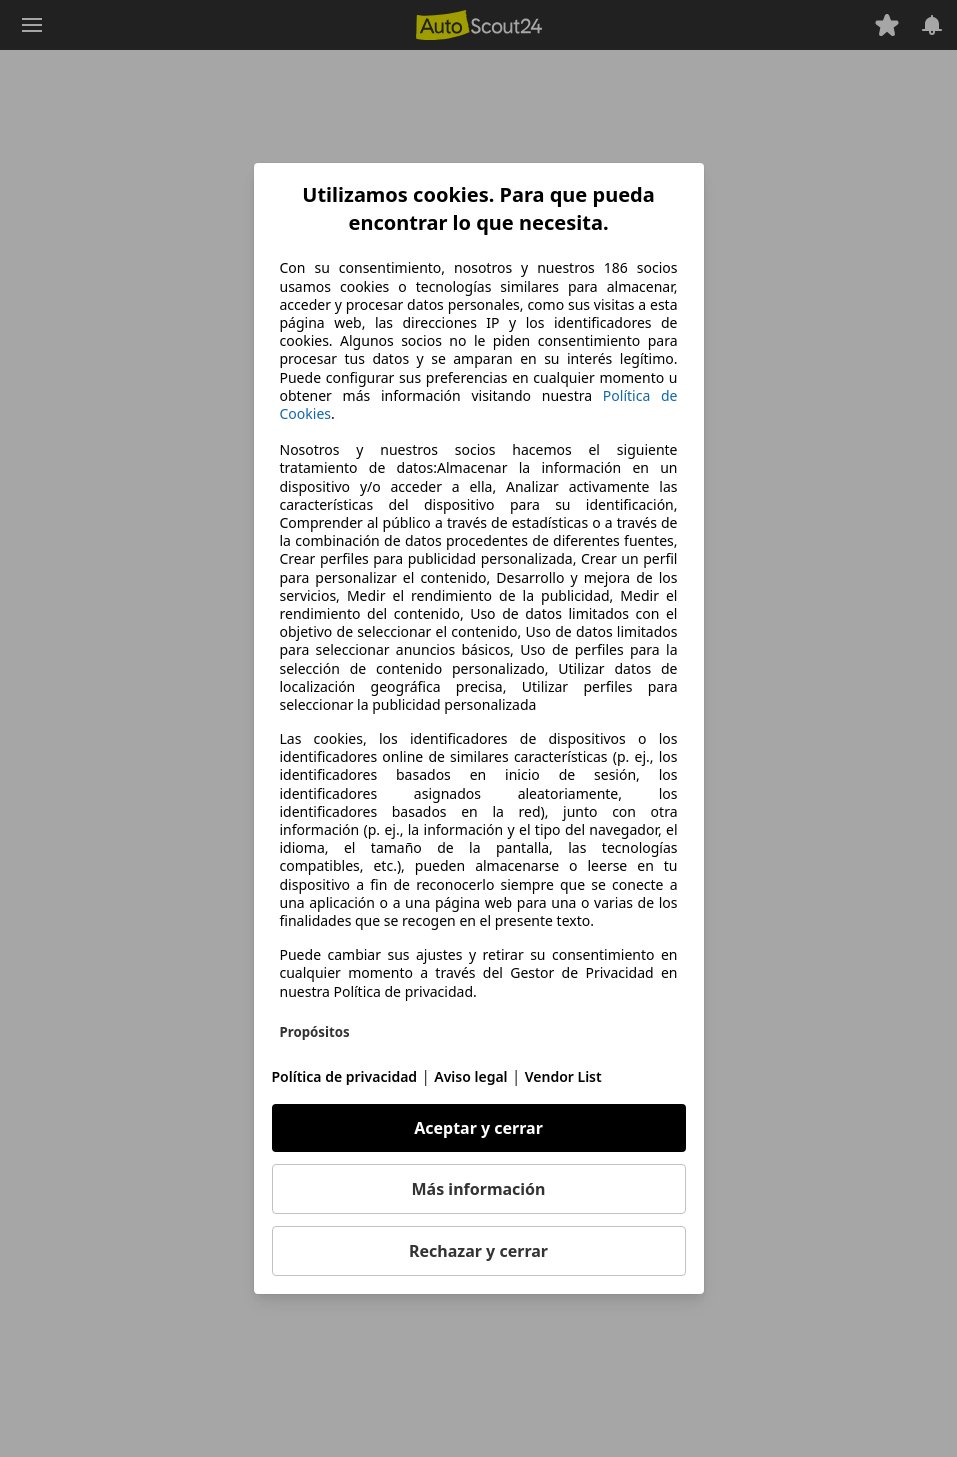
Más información (478, 1189)
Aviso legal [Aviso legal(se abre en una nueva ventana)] (470, 1076)
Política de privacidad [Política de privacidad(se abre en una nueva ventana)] (345, 1076)
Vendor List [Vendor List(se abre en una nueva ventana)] (563, 1076)
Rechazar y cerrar (478, 1251)
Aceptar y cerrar (478, 1128)
